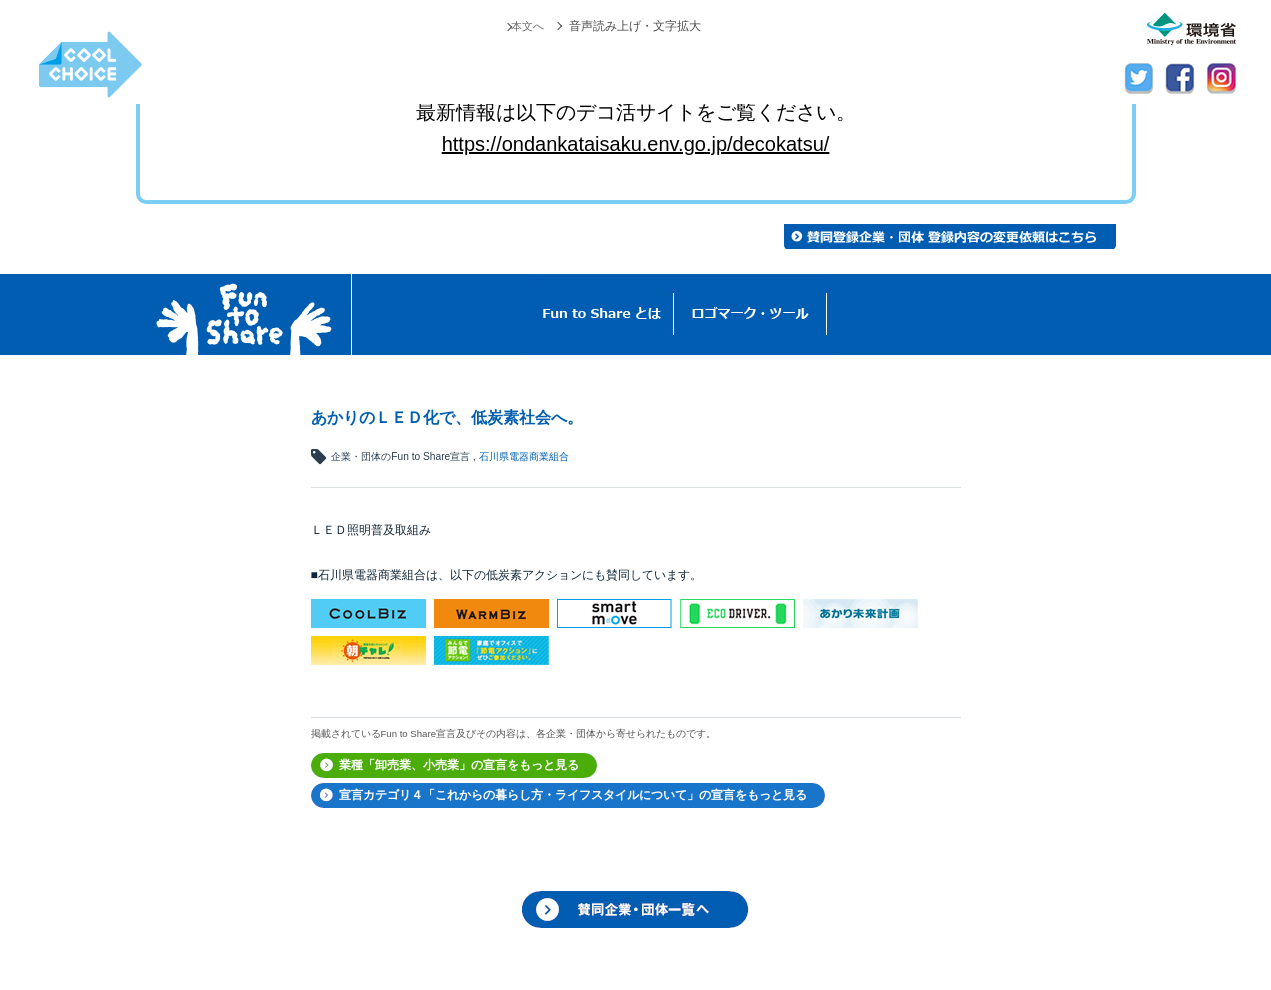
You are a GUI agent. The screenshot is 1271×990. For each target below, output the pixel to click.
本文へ (526, 26)
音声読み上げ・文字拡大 (635, 26)
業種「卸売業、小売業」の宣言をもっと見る (459, 765)
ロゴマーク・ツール (750, 314)
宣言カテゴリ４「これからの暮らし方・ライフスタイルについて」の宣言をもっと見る (573, 795)
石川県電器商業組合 (524, 456)
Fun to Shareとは (602, 314)
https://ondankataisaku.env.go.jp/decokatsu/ (636, 144)
